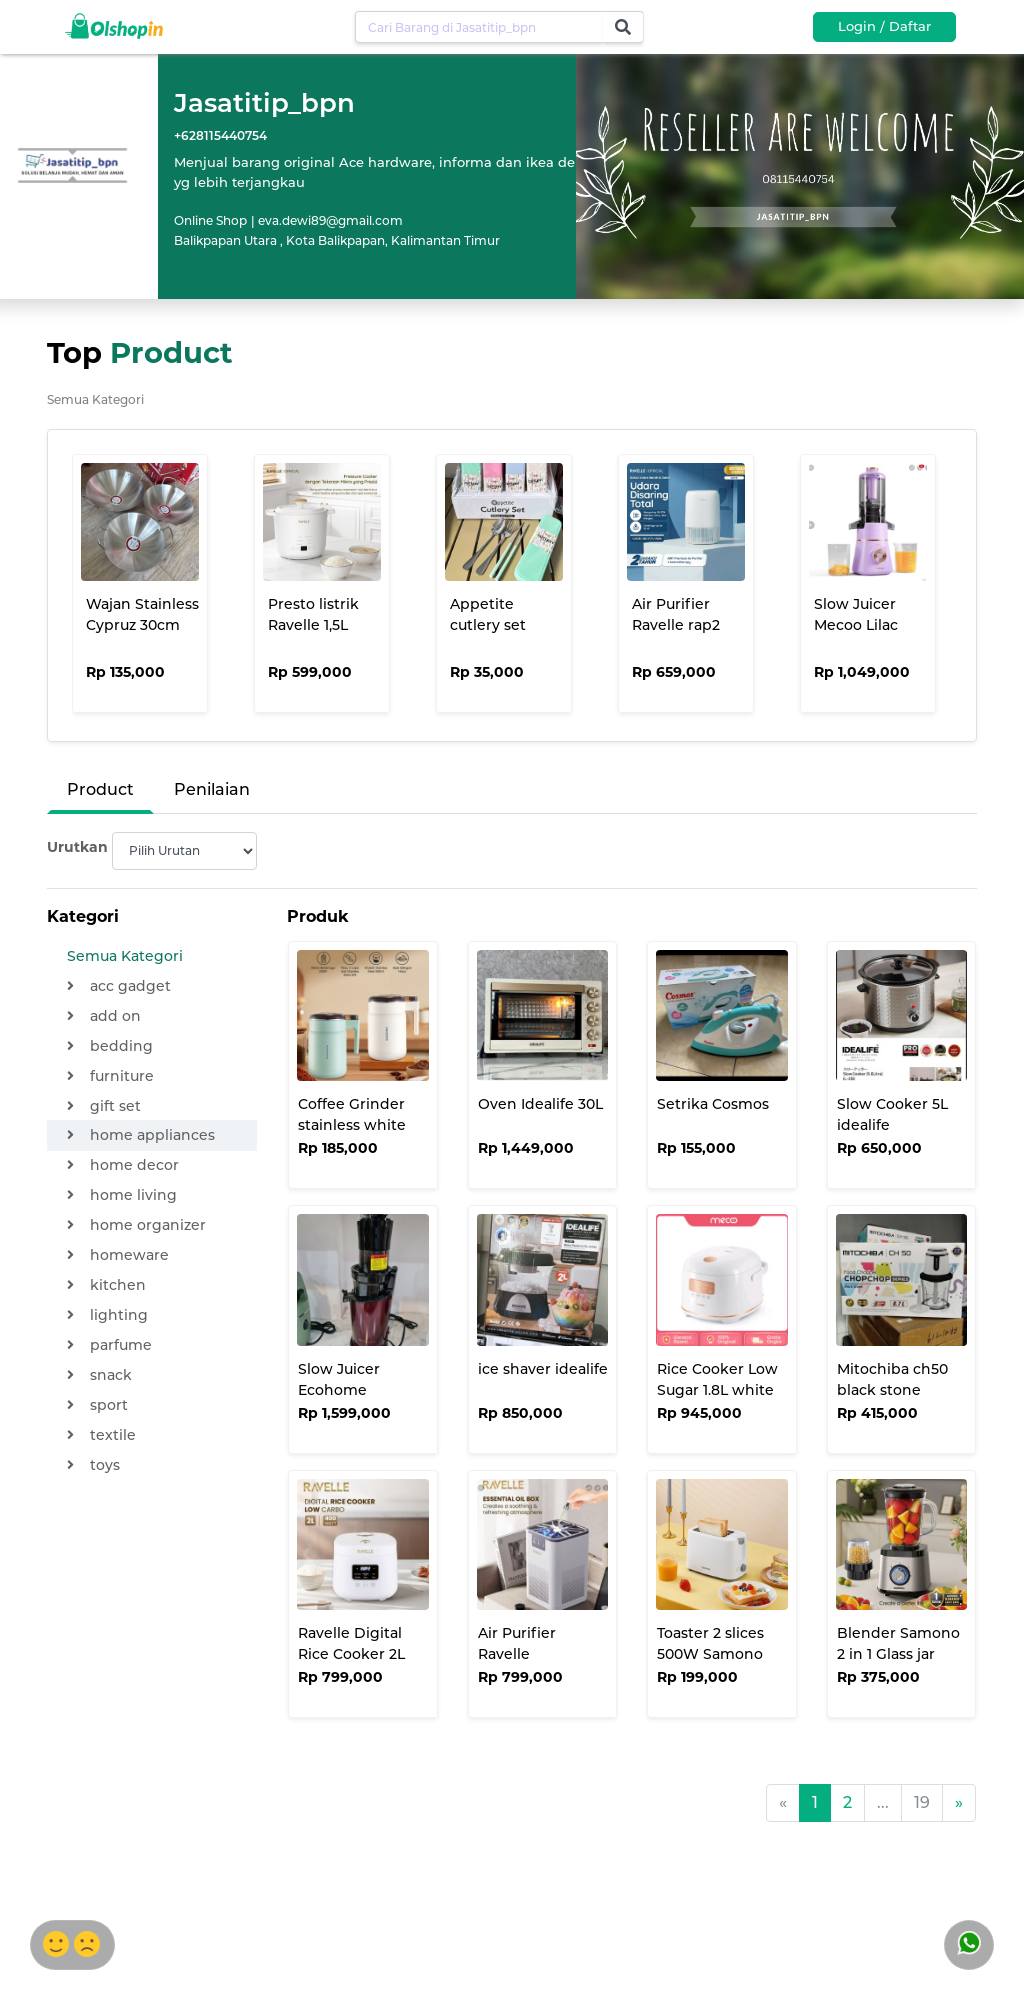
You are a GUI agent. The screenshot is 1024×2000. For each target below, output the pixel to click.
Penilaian (212, 789)
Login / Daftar (884, 26)
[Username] (479, 27)
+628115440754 (220, 135)
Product (100, 789)
